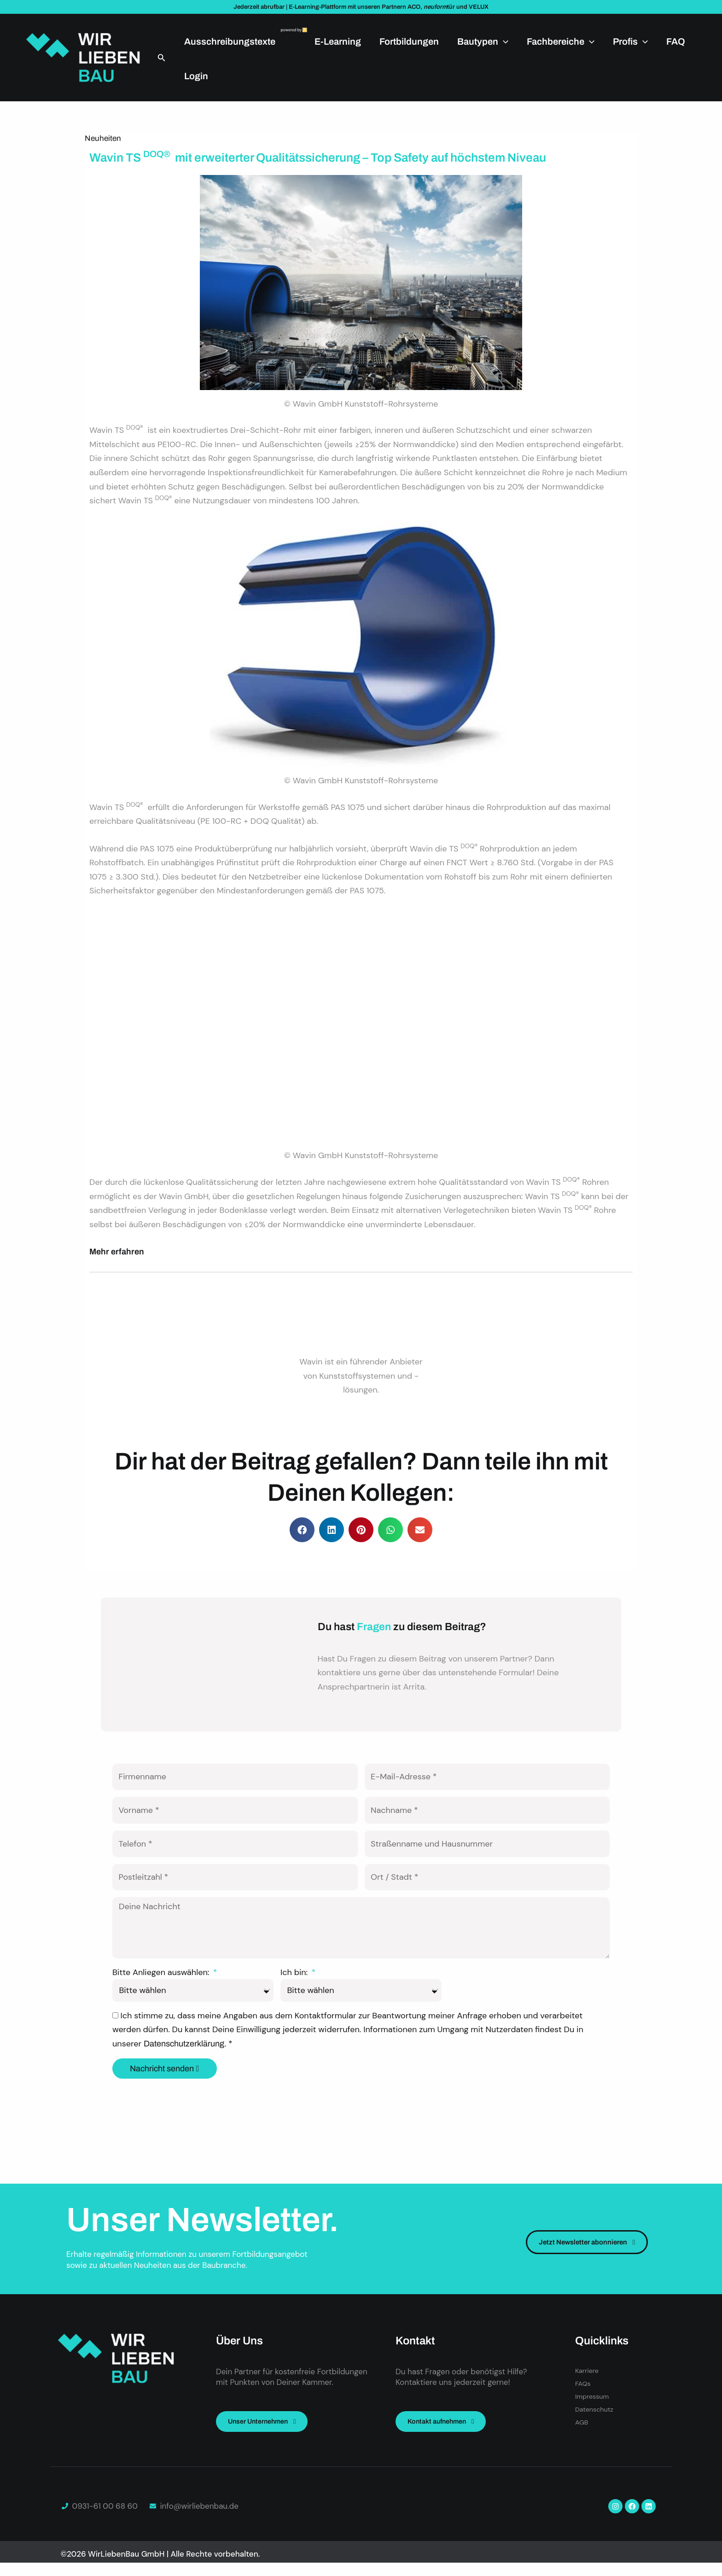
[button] (161, 58)
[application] (503, 41)
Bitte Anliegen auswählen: (161, 2009)
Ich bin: (295, 2009)
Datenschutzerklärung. (186, 2081)
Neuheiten (103, 138)
